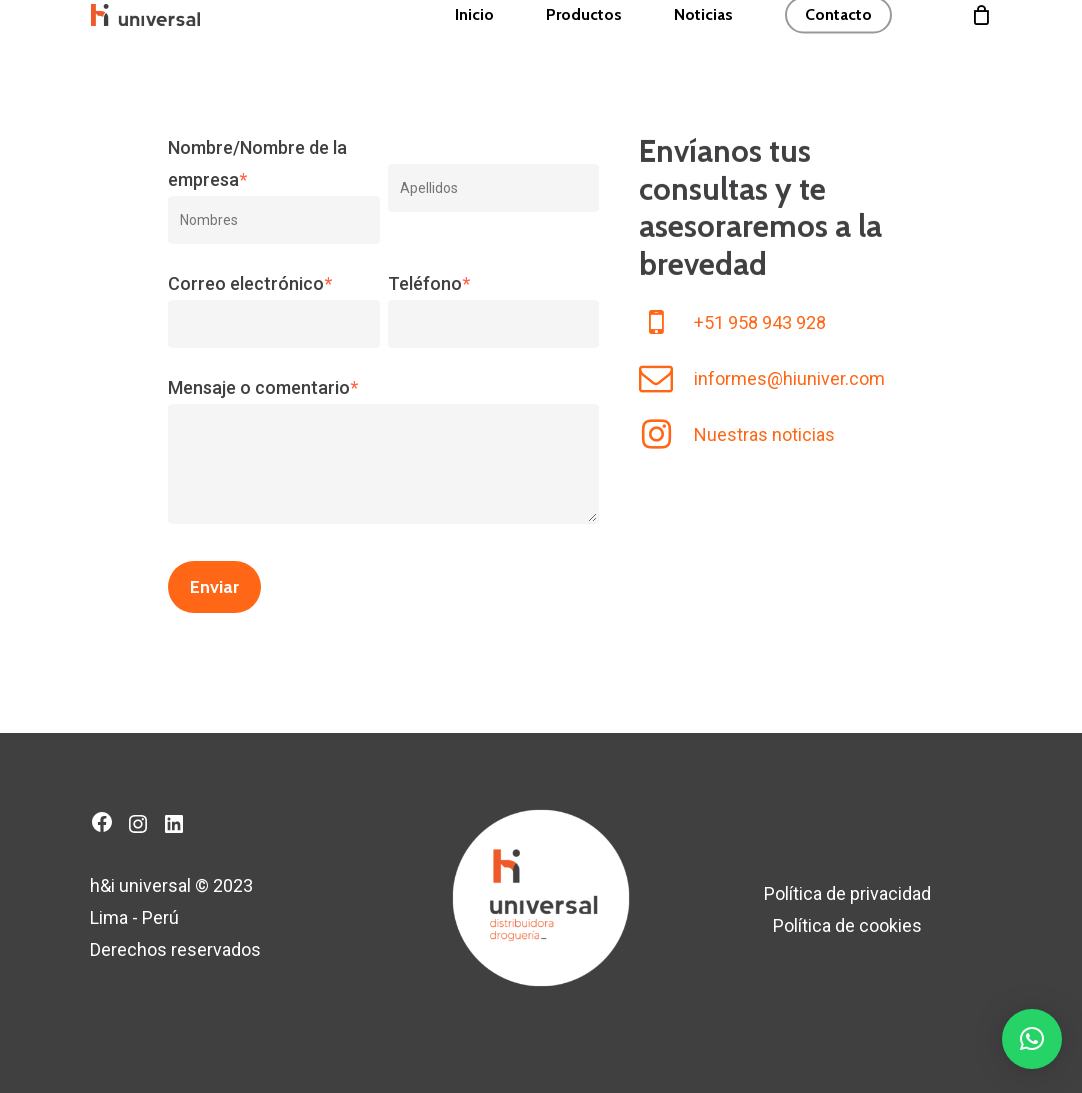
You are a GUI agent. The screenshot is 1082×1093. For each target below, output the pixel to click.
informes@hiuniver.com (789, 378)
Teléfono (429, 283)
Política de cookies (847, 925)
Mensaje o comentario (263, 387)
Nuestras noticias (764, 434)
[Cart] (981, 46)
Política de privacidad (847, 893)
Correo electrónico (250, 283)
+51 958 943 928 (760, 322)
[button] (1032, 1039)
